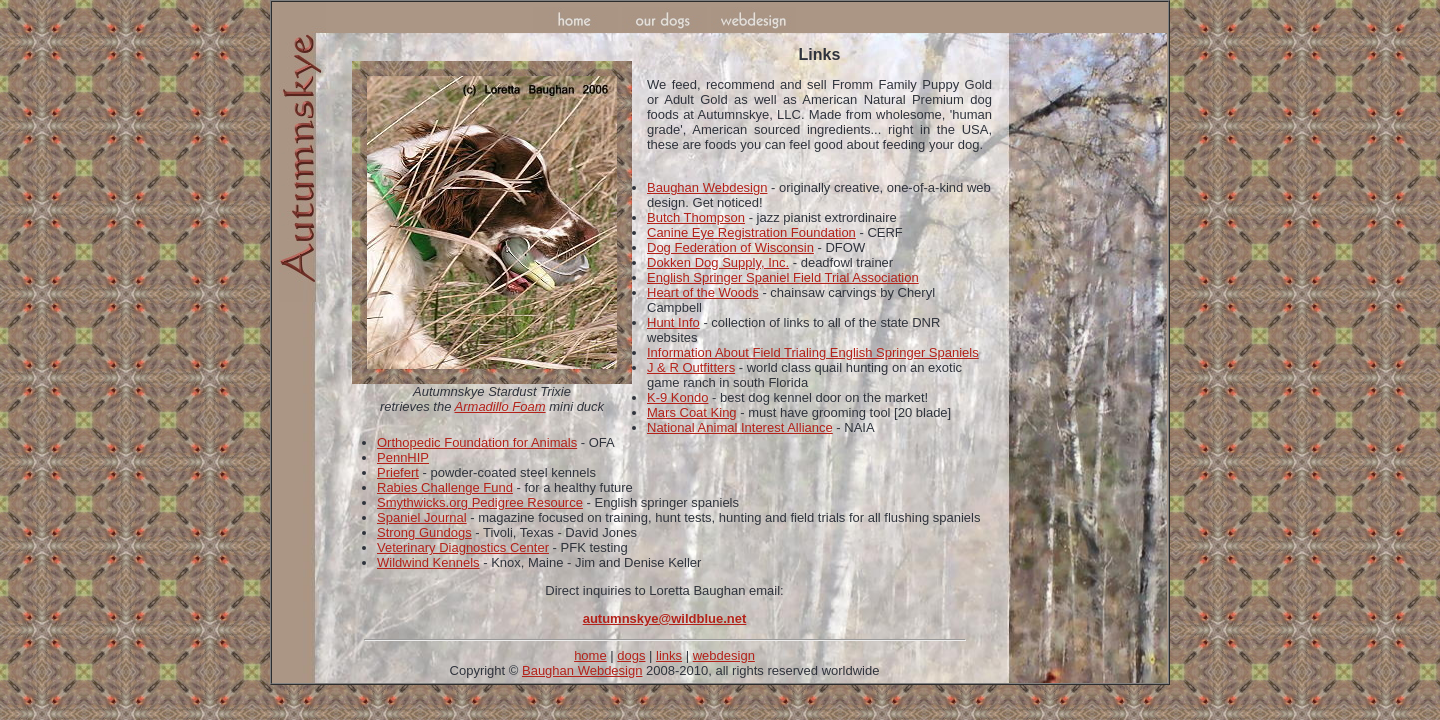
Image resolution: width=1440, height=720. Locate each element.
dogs (631, 655)
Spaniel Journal (422, 517)
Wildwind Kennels (428, 562)
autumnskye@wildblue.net (665, 618)
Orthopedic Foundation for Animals (477, 442)
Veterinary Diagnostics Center (463, 547)
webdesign (724, 655)
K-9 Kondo (677, 397)
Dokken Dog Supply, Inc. (718, 262)
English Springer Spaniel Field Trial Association (783, 277)
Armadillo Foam (500, 406)
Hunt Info (673, 322)
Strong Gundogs (424, 532)
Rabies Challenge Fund (445, 487)
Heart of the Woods (703, 292)
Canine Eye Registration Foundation (751, 232)
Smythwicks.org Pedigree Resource (480, 502)
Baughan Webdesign (707, 187)
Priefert (398, 472)
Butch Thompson (696, 217)
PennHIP (403, 457)
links (669, 655)
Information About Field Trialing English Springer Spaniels (813, 352)
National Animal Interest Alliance (740, 427)
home (590, 655)
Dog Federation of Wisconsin (730, 247)
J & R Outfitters (691, 367)
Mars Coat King (692, 412)
